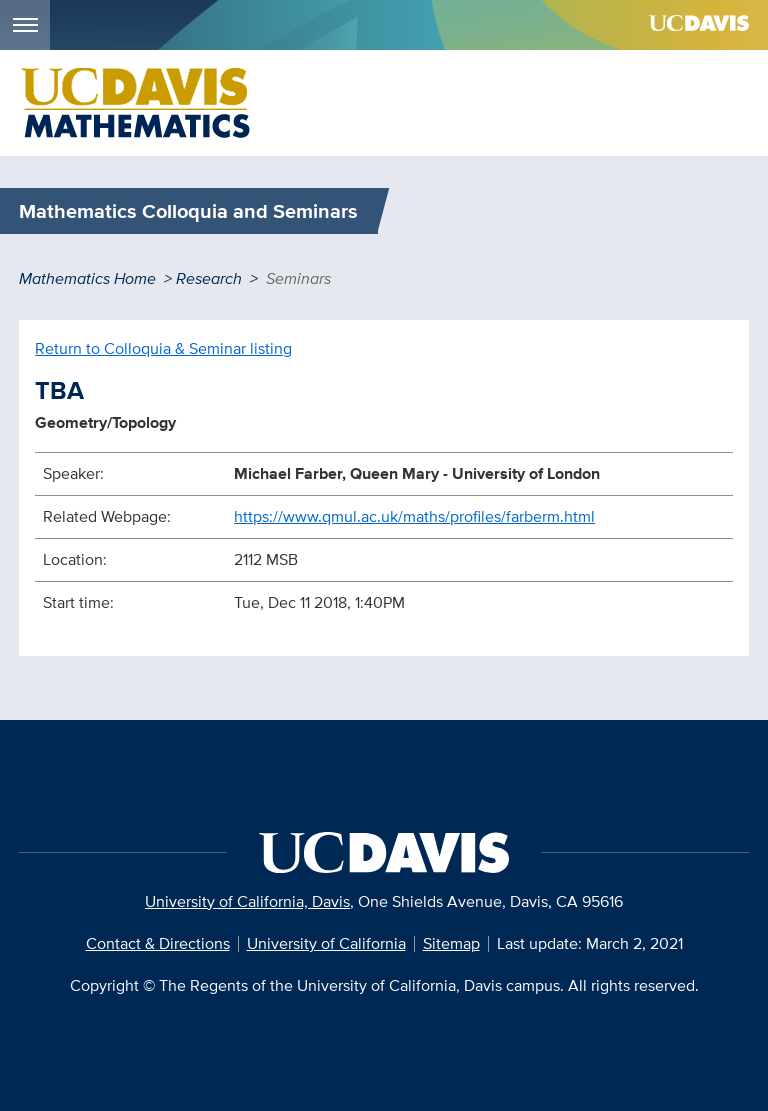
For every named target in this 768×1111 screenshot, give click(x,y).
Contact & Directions (158, 943)
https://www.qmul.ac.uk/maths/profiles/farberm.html (414, 516)
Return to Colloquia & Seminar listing (163, 348)
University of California (326, 943)
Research (209, 278)
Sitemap (451, 943)
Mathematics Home (87, 278)
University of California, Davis (247, 901)
